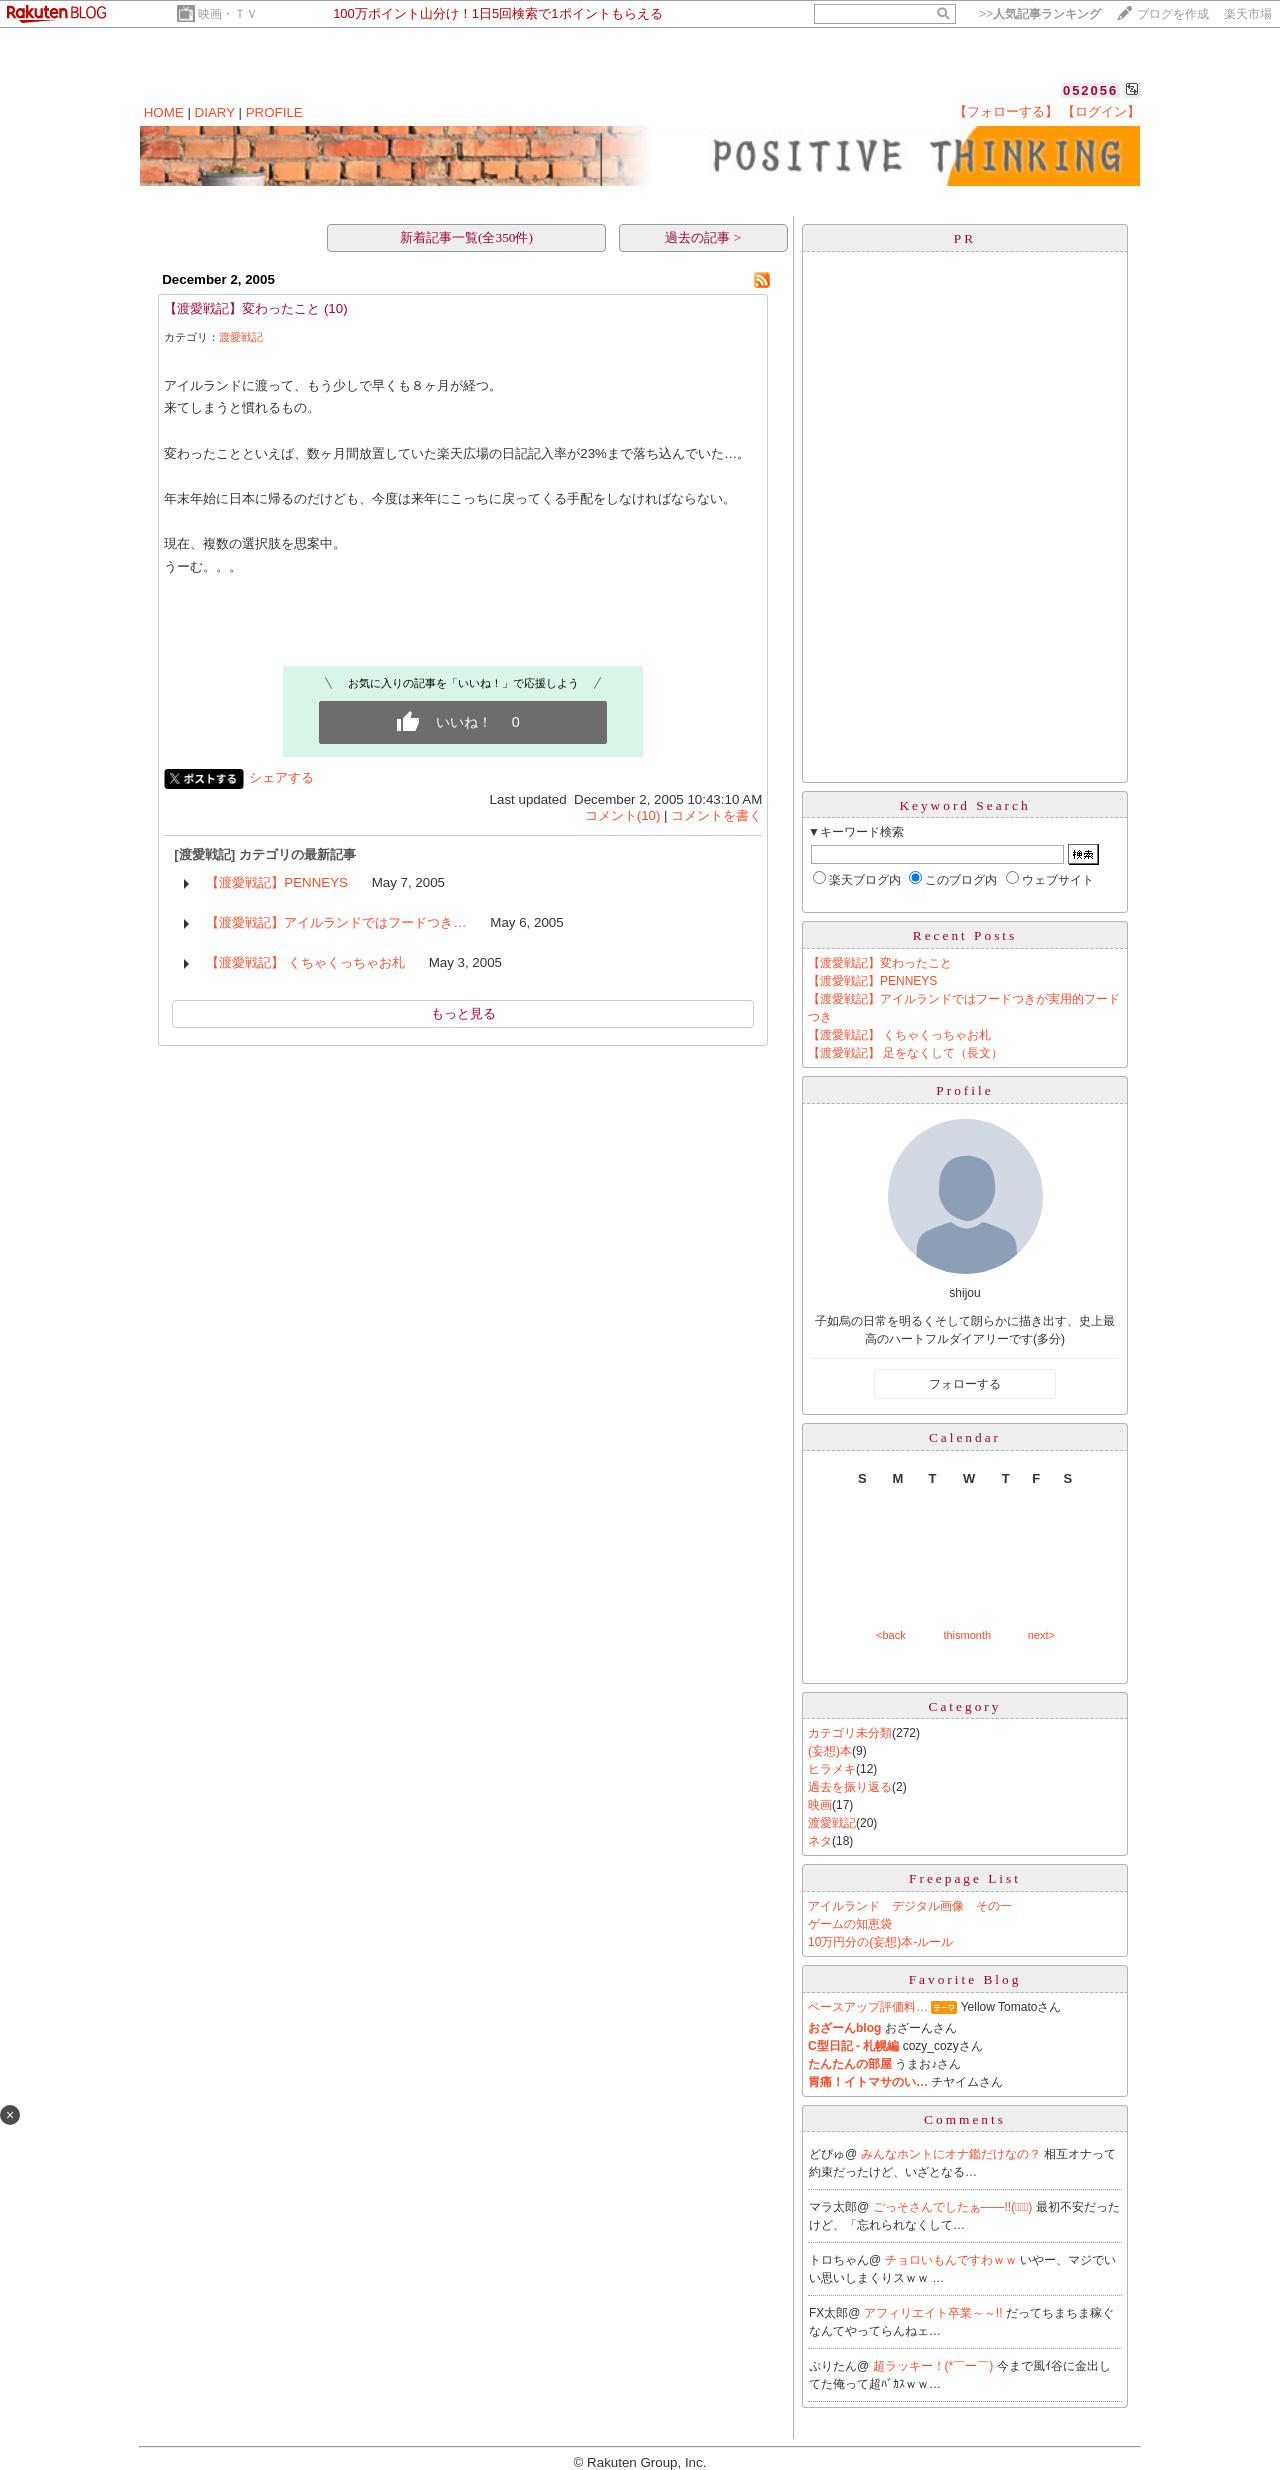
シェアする (281, 777)
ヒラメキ (832, 1769)
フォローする (965, 1384)
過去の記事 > (703, 237)
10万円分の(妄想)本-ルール (880, 1942)
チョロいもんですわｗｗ (952, 2260)
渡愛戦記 (241, 337)
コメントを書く (716, 815)
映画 (820, 1805)
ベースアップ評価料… (868, 2007)
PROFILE (274, 112)
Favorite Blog (965, 1979)
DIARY (215, 112)
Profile (964, 1090)
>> (1040, 14)
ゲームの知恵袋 (850, 1924)
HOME (164, 112)
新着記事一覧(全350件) (466, 237)
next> (1041, 1635)
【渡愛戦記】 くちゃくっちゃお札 (305, 962)
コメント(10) (623, 815)
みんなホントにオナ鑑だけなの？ (952, 2154)
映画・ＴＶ (228, 14)
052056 (1090, 90)
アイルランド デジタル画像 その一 (910, 1906)
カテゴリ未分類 (850, 1733)
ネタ (820, 1841)
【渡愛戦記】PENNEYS (277, 882)
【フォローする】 (1006, 111)
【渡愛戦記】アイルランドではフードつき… (336, 922)
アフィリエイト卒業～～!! (935, 2313)
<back (891, 1635)
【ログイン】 (1101, 111)
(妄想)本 (830, 1751)
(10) (336, 308)
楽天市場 (1248, 14)
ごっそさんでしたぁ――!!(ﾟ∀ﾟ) (954, 2207)
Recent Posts (965, 935)
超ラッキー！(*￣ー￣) (935, 2366)
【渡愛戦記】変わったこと (242, 308)
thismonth (967, 1635)
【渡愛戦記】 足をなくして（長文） (905, 1053)
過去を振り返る (850, 1787)
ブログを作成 (1173, 14)
